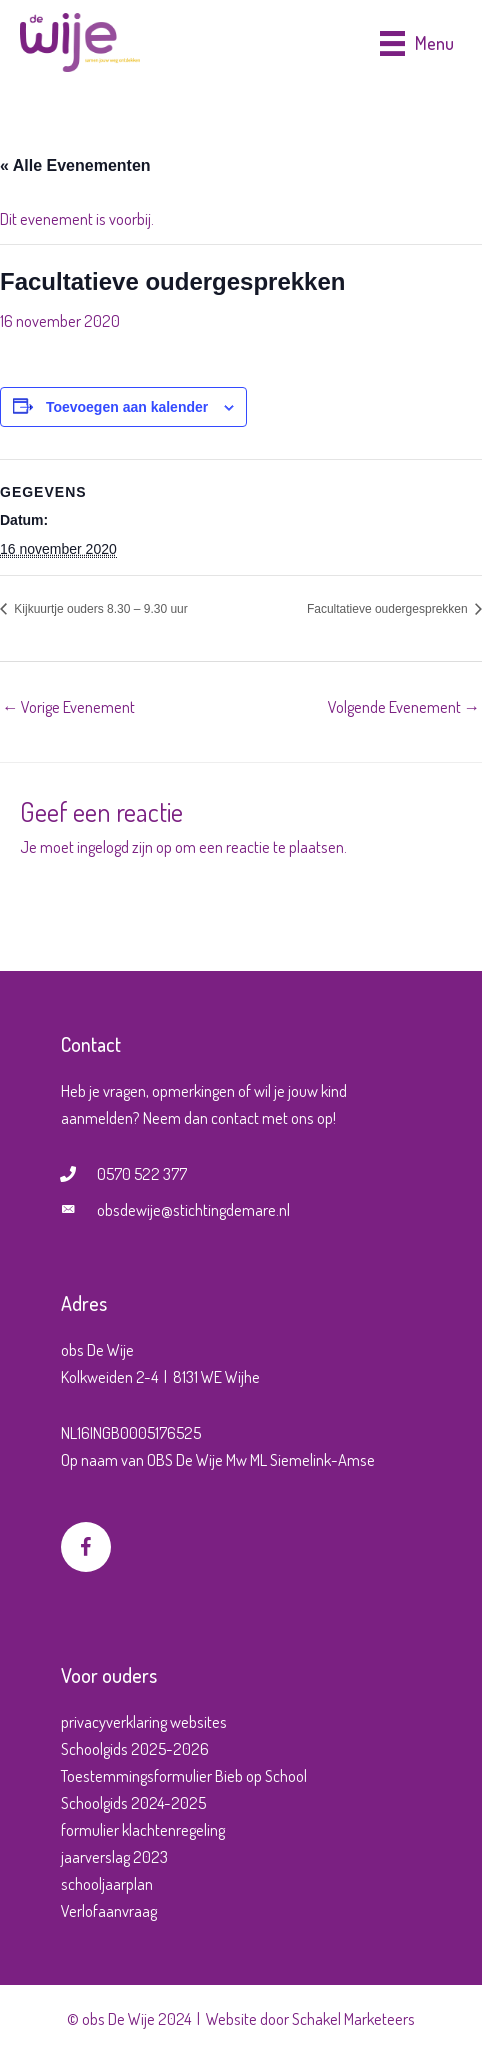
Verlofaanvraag (109, 1910)
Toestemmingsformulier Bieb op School (184, 1775)
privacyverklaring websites (144, 1721)
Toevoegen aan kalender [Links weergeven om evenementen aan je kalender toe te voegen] (127, 407)
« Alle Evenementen (75, 165)
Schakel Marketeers (353, 2018)
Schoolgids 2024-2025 (133, 1802)
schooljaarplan (107, 1883)
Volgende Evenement (404, 706)
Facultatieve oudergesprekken (389, 609)
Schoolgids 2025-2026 (135, 1748)
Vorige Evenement (68, 706)
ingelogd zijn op (124, 846)
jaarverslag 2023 (114, 1856)
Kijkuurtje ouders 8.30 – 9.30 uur (99, 609)
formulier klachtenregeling (143, 1829)
